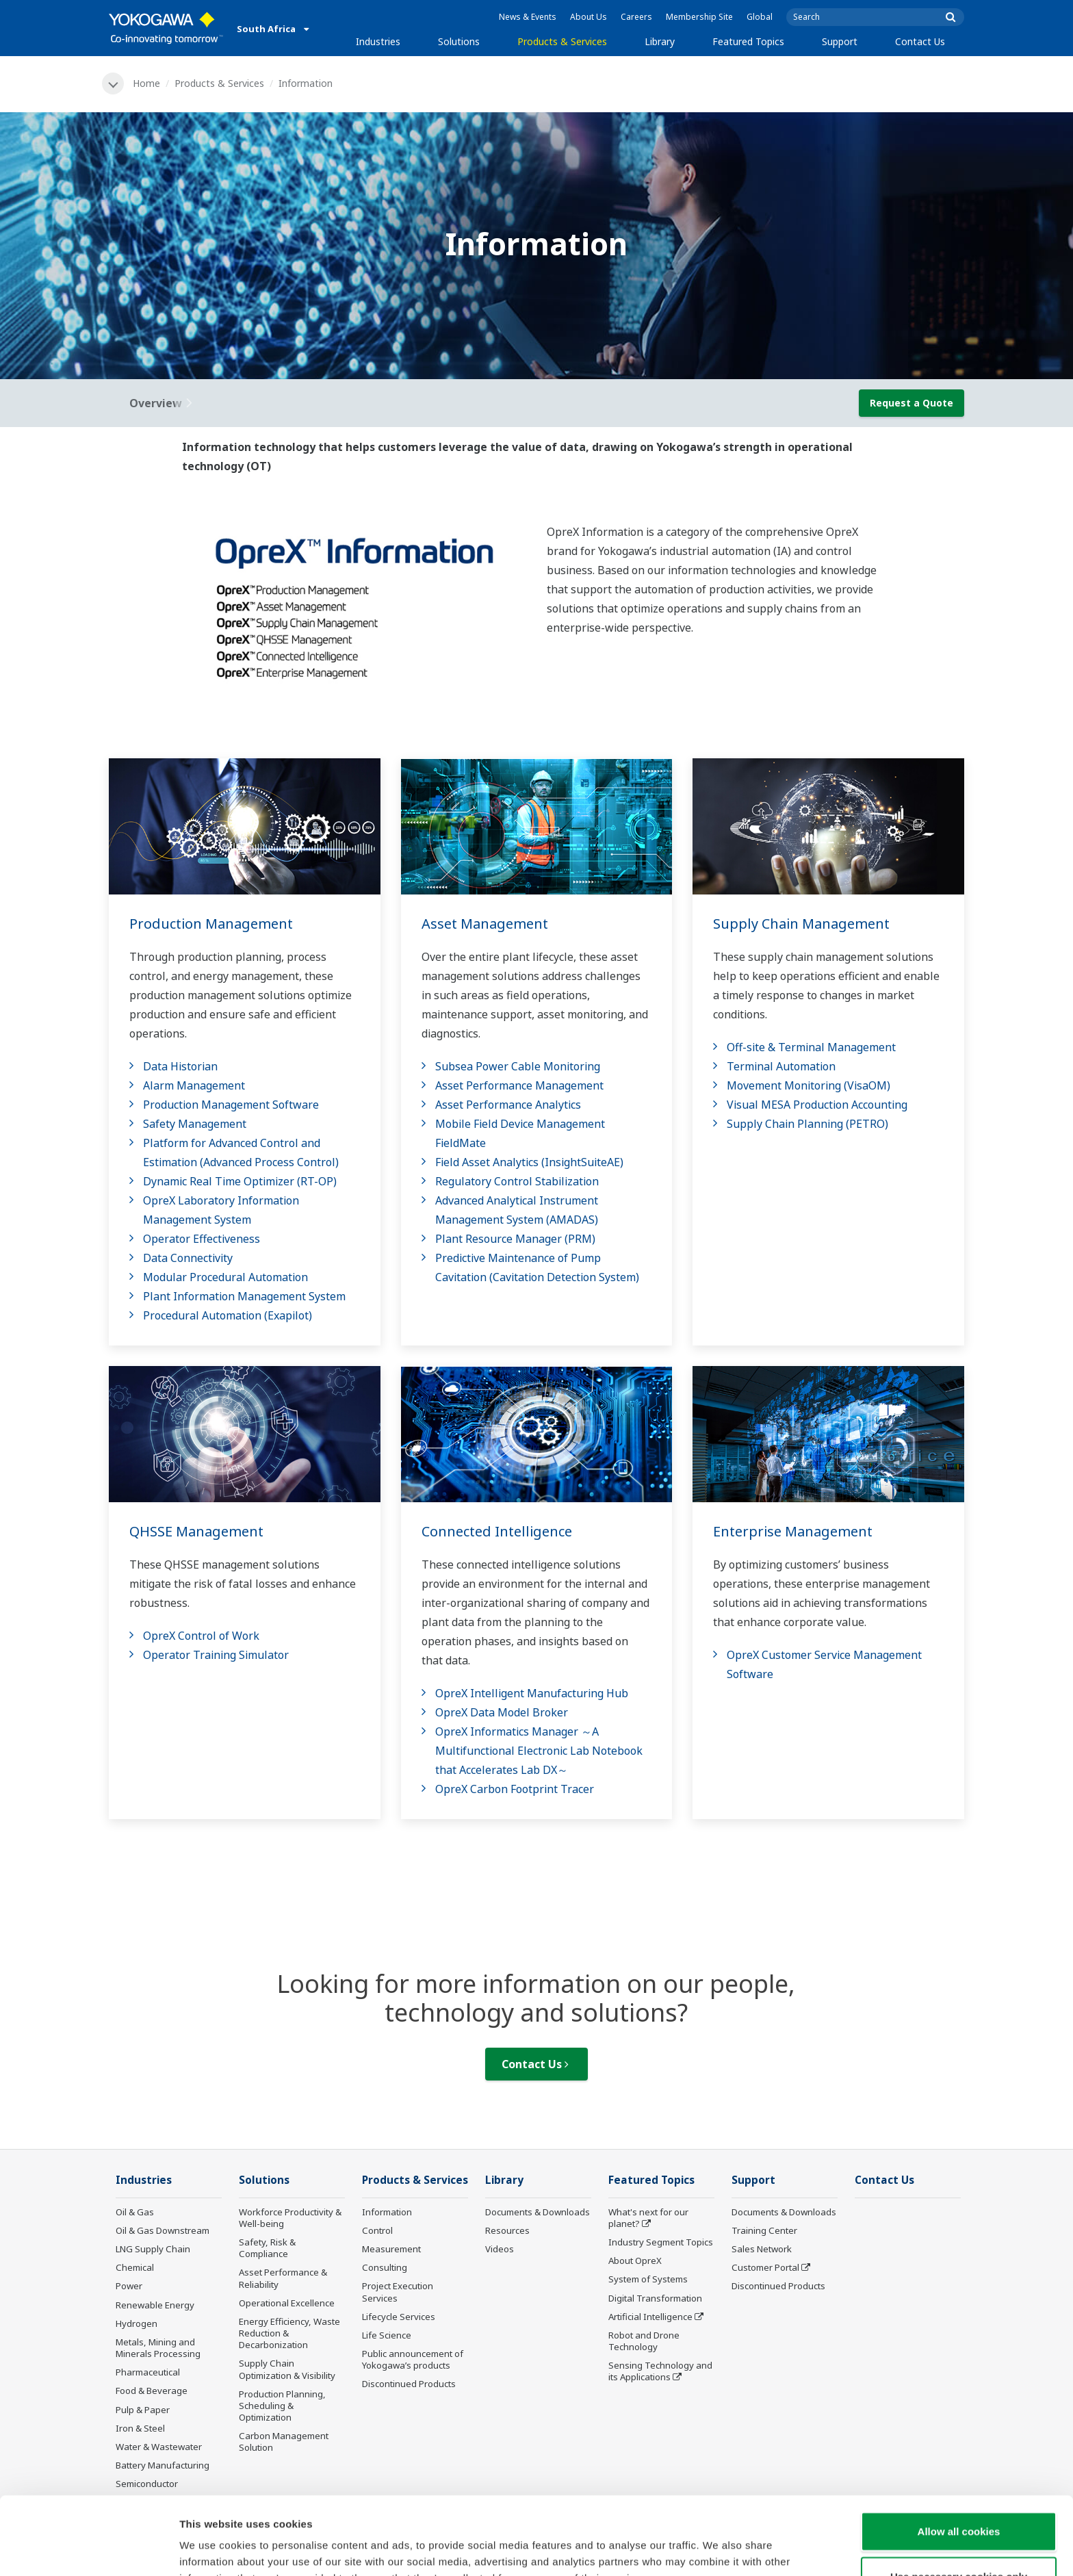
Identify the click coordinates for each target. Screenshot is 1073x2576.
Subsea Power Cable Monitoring (517, 1066)
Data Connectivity (188, 1257)
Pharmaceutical (148, 2372)
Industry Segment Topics (660, 2242)
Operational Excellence (287, 2303)
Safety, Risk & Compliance (267, 2248)
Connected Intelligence (497, 1531)
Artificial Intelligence (650, 2316)
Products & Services (562, 41)
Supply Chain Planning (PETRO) (807, 1123)
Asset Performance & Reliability (283, 2278)
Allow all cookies (959, 2458)
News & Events (527, 17)
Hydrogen (136, 2323)
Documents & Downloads (537, 2212)
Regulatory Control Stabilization (517, 1181)
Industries (378, 41)
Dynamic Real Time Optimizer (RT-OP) (240, 1181)
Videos (499, 2249)
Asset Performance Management (519, 1085)
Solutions (459, 41)
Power (129, 2286)
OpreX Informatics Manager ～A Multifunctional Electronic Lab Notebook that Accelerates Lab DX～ (539, 1750)
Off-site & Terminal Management (811, 1047)
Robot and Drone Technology (644, 2341)
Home (146, 83)
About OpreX (635, 2260)
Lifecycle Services (398, 2316)
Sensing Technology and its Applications (660, 2371)
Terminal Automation (781, 1066)
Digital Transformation (655, 2298)
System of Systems (648, 2279)
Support (839, 41)
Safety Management (194, 1123)
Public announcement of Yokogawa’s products (412, 2359)
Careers (636, 17)
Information (387, 2212)
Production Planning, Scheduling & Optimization (282, 2405)
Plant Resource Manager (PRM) (515, 1238)
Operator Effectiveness (201, 1238)
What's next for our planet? (648, 2218)
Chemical (135, 2267)
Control (377, 2230)
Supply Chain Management (801, 923)
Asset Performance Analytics (508, 1104)
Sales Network (762, 2249)
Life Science (386, 2335)
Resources (507, 2230)
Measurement (391, 2249)
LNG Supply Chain (153, 2249)
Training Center (764, 2230)
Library (660, 41)
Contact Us (920, 41)
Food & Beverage (152, 2390)
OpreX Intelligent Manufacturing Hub (531, 1693)
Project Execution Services (397, 2292)
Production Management (211, 923)
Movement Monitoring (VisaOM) (808, 1085)
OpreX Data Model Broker (501, 1712)
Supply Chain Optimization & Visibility (287, 2369)
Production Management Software (231, 1104)
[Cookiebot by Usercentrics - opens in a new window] (88, 2549)
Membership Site (699, 17)
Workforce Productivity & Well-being (290, 2218)
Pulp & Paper (143, 2410)
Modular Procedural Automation (225, 1277)
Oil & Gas (135, 2212)
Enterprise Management (792, 1531)
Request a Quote (911, 402)
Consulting (384, 2267)
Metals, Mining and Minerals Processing (158, 2348)
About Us (588, 17)
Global (760, 17)
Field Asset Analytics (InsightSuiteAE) (529, 1162)
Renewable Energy (155, 2305)
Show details (718, 2549)
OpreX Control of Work (201, 1635)
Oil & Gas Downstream (162, 2230)
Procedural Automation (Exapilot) (227, 1315)
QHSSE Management (196, 1531)
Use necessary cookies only (958, 2503)
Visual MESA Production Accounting (817, 1104)
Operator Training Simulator (216, 1654)
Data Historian (180, 1066)
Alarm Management (194, 1085)
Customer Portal (765, 2267)
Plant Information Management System (244, 1296)
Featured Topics (748, 41)
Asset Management (485, 923)
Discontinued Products (409, 2384)
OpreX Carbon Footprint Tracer (514, 1788)
